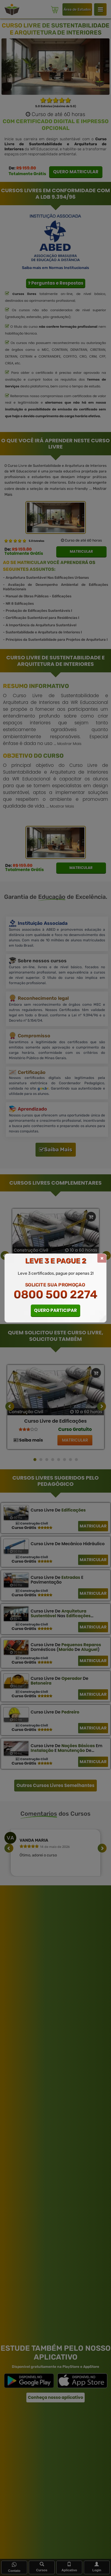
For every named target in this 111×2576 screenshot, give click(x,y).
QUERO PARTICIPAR (55, 1310)
